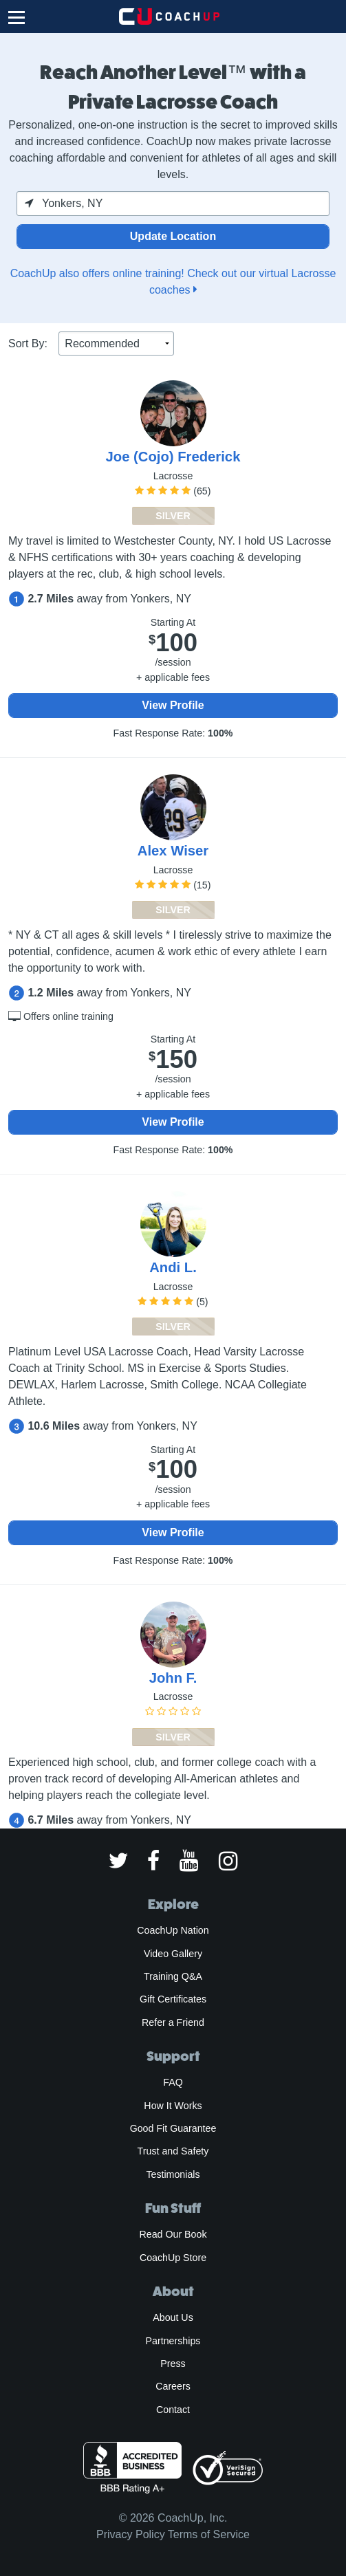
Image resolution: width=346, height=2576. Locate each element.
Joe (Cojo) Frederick (173, 456)
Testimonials (172, 2174)
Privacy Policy (130, 2534)
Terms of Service (209, 2534)
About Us (173, 2317)
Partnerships (173, 2340)
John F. (173, 1677)
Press (172, 2363)
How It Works (173, 2105)
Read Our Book (172, 2234)
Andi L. (173, 1267)
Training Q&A (173, 1976)
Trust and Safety (173, 2151)
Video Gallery (173, 1953)
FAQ (172, 2082)
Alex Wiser (173, 850)
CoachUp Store (173, 2257)
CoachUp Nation (172, 1930)
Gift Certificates (173, 1999)
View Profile (173, 705)
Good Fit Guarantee (173, 2128)
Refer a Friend (173, 2022)
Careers (173, 2386)
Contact (173, 2409)
